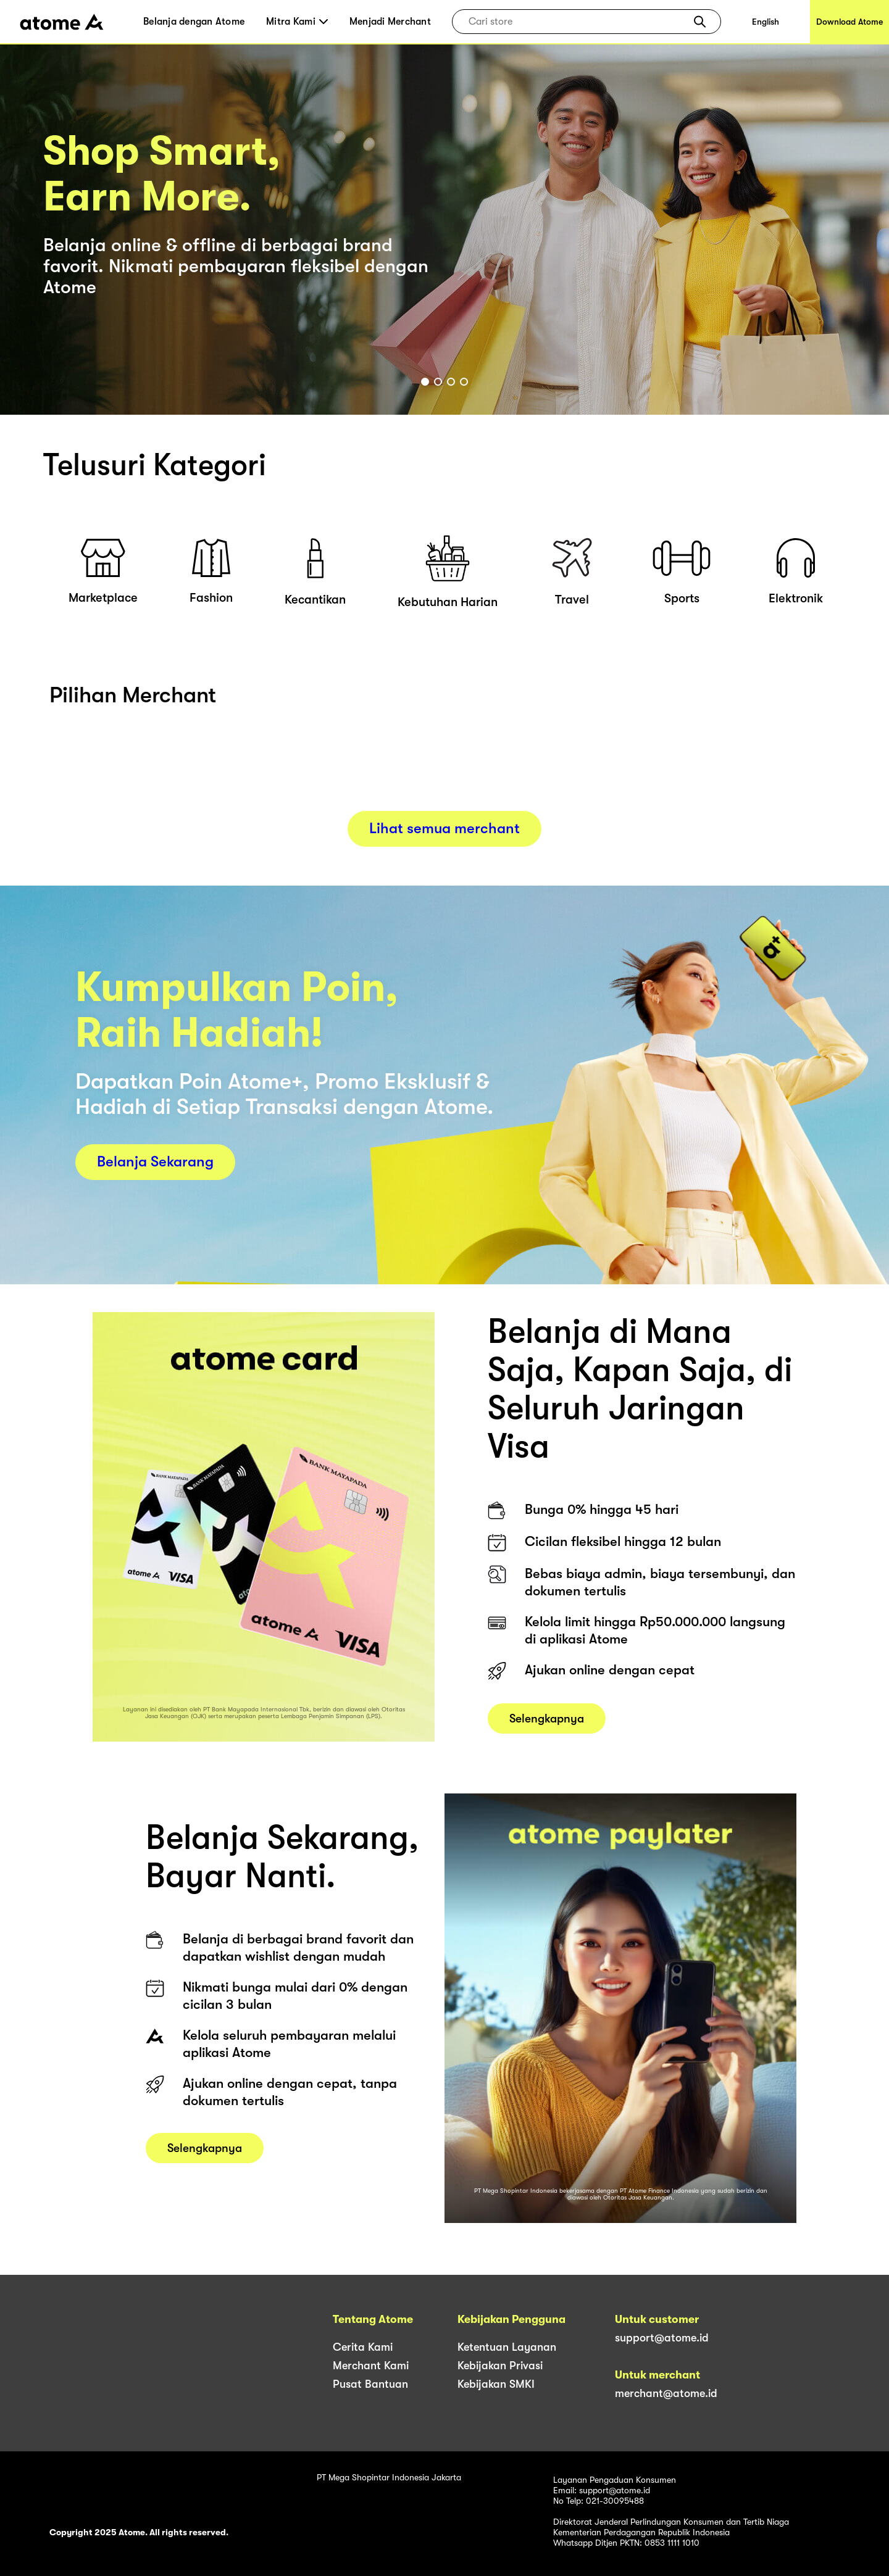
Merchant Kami (371, 2365)
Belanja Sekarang (155, 1161)
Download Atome (849, 22)
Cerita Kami (363, 2347)
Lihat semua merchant (444, 828)
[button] (700, 21)
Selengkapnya (546, 1748)
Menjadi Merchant (390, 21)
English (765, 22)
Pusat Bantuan (370, 2384)
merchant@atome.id (666, 2393)
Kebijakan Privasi (500, 2365)
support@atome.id (662, 2338)
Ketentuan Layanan (506, 2347)
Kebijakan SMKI (496, 2384)
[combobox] (577, 21)
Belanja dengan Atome (193, 21)
